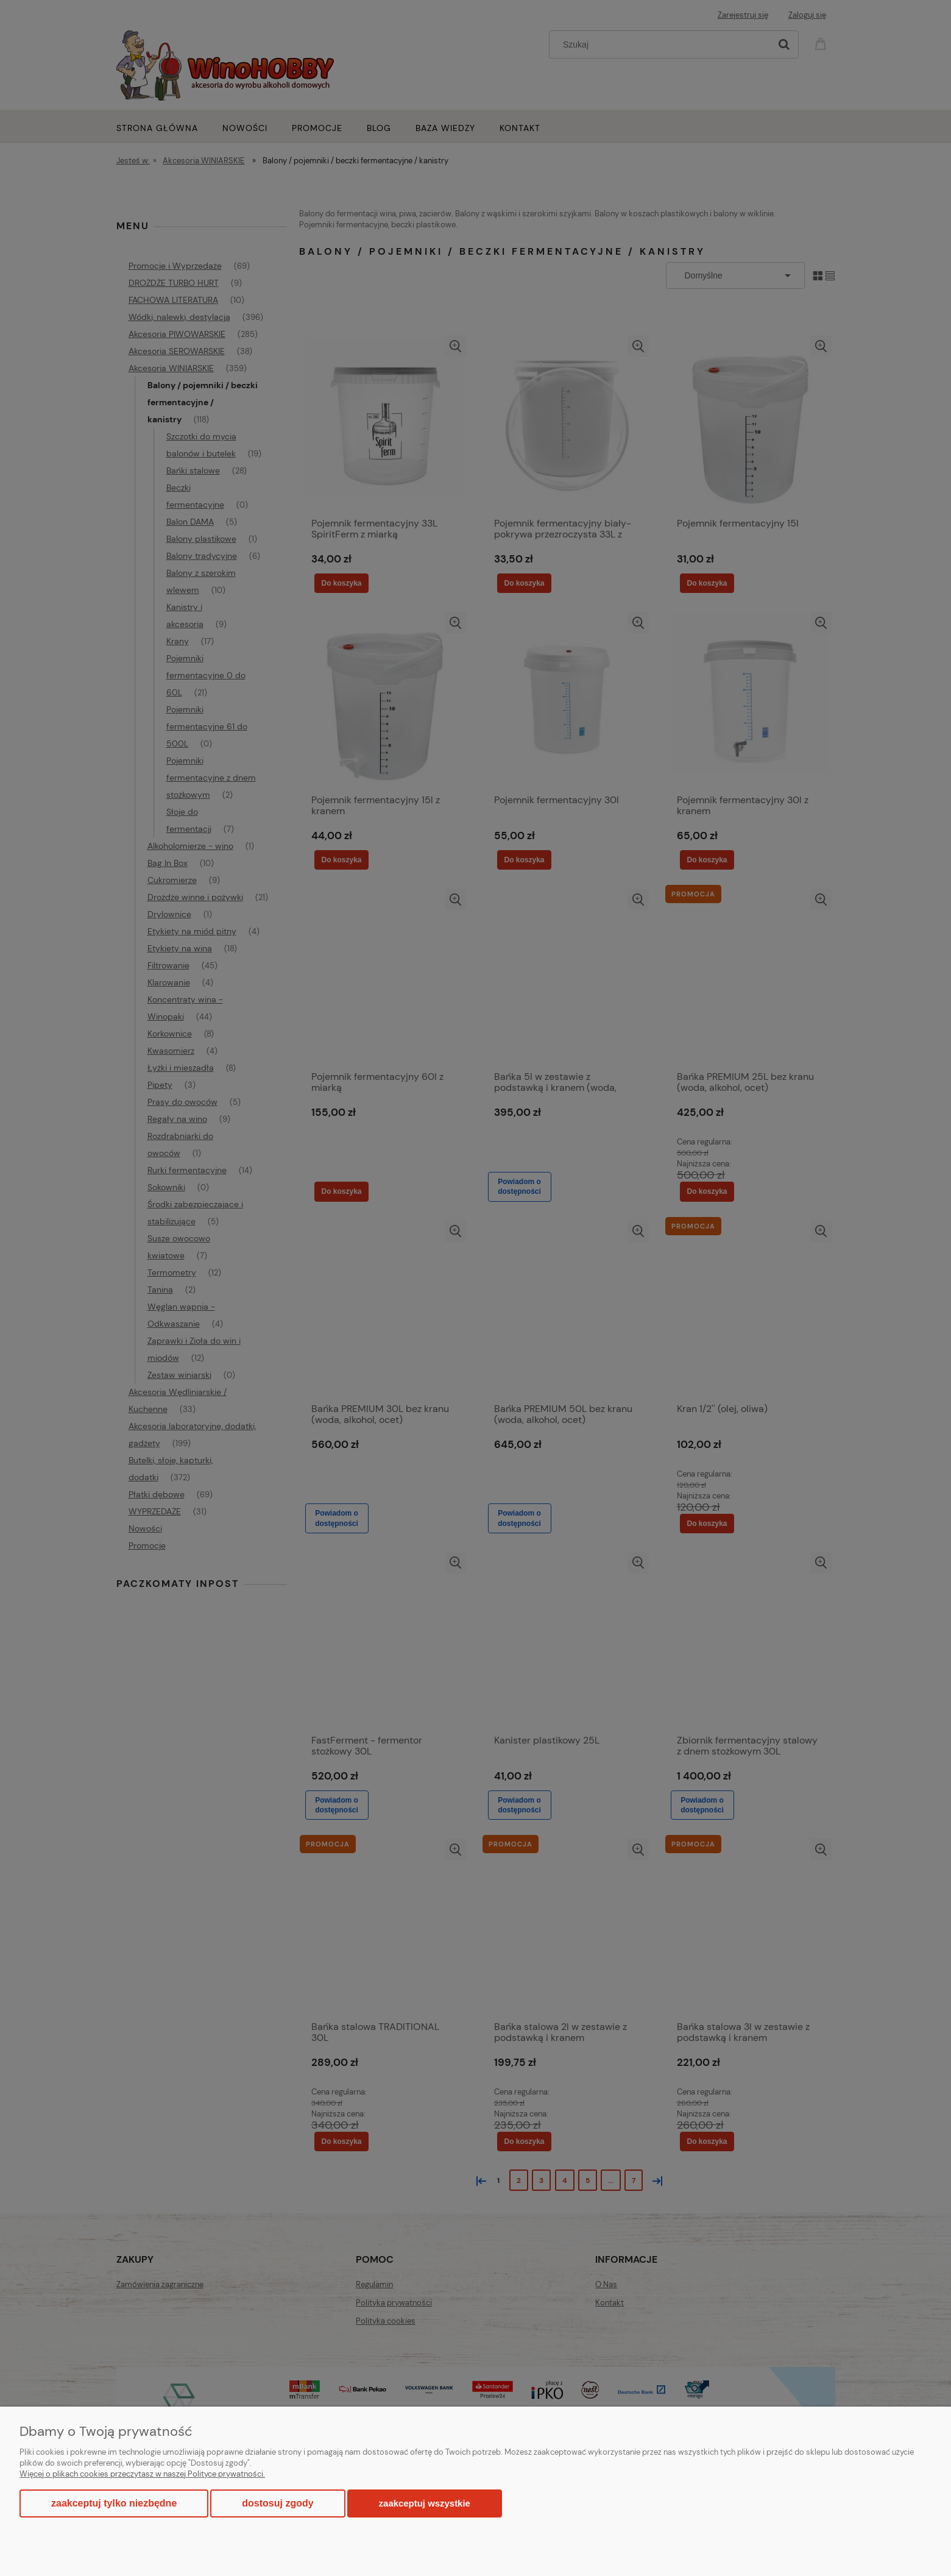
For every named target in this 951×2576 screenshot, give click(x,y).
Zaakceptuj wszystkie (424, 2503)
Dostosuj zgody (277, 2503)
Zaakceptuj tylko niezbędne (114, 2503)
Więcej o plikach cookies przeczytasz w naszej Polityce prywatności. (142, 2474)
